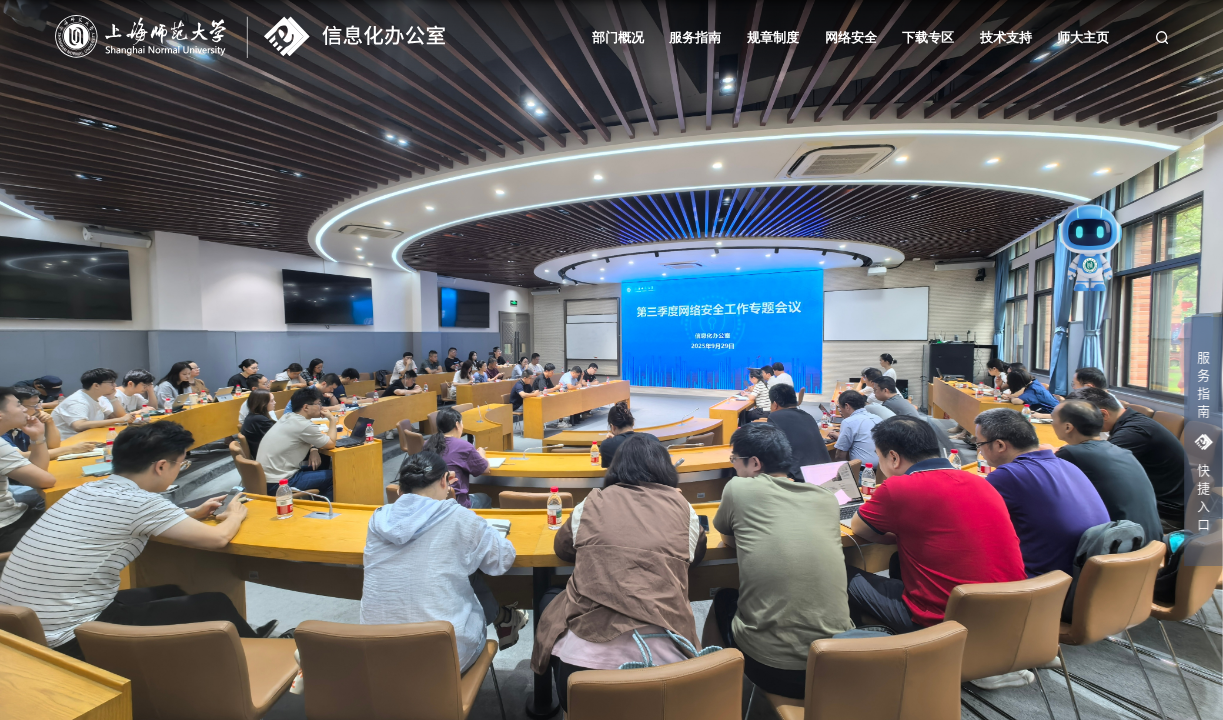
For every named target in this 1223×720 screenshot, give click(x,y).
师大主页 (1083, 38)
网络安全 (851, 38)
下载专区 (928, 38)
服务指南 (695, 38)
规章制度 (773, 38)
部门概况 (618, 38)
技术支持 (1006, 38)
